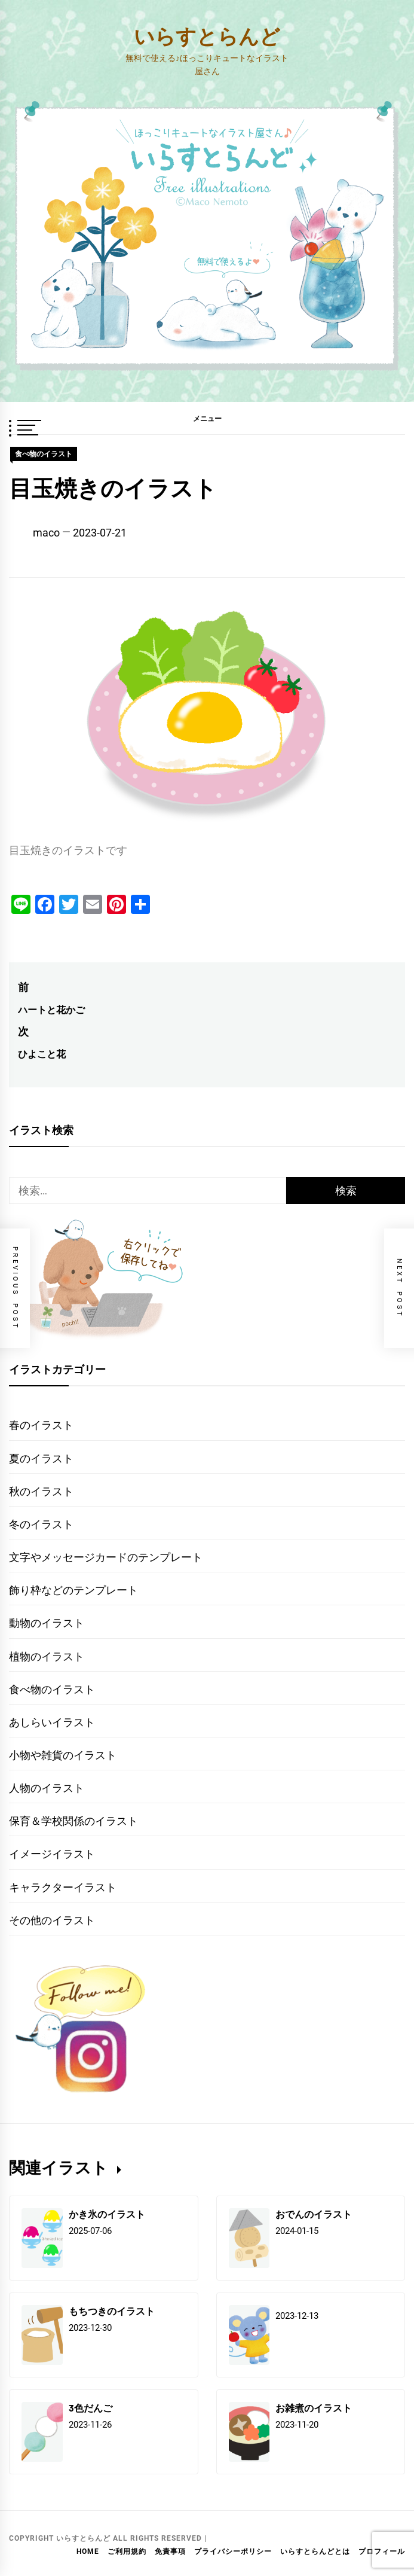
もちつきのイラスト (112, 2310)
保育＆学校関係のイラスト (73, 1821)
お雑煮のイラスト (313, 2407)
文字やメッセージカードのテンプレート (106, 1557)
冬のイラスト (41, 1524)
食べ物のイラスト (43, 454)
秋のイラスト (41, 1491)
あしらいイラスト (52, 1722)
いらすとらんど (207, 35)
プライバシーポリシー (233, 2551)
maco (46, 532)
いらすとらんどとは (315, 2551)
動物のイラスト (46, 1623)
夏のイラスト (41, 1458)
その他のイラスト (52, 1920)
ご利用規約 (127, 2551)
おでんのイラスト (313, 2214)
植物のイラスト (46, 1656)
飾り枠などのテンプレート (73, 1590)
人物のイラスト (46, 1788)
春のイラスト (41, 1425)
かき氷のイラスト (107, 2214)
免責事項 (170, 2551)
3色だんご (90, 2407)
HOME (87, 2551)
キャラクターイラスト (62, 1887)
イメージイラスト (52, 1854)
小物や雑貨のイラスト (62, 1755)
